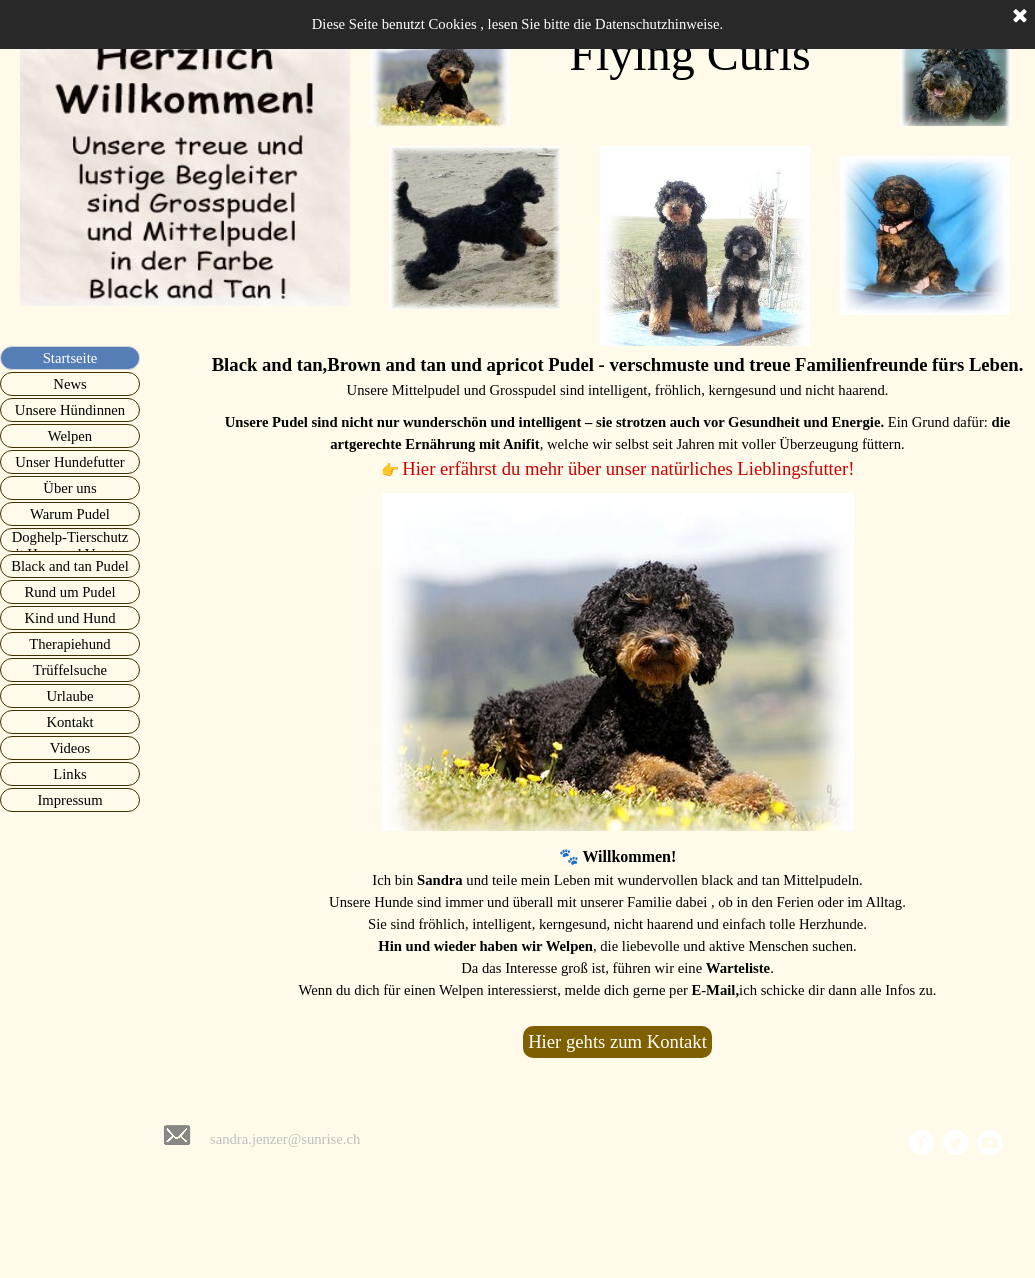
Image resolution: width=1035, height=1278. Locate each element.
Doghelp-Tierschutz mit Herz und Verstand (70, 545)
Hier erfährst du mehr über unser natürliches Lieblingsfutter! (628, 468)
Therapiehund (69, 644)
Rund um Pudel (69, 592)
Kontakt (69, 722)
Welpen (70, 436)
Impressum (69, 800)
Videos (70, 748)
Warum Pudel (70, 514)
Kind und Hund (69, 618)
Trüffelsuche (70, 670)
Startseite (70, 358)
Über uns (69, 488)
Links (69, 774)
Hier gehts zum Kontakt (617, 1041)
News (69, 384)
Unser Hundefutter (69, 462)
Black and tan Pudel (70, 566)
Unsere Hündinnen (70, 410)
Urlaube (69, 696)
